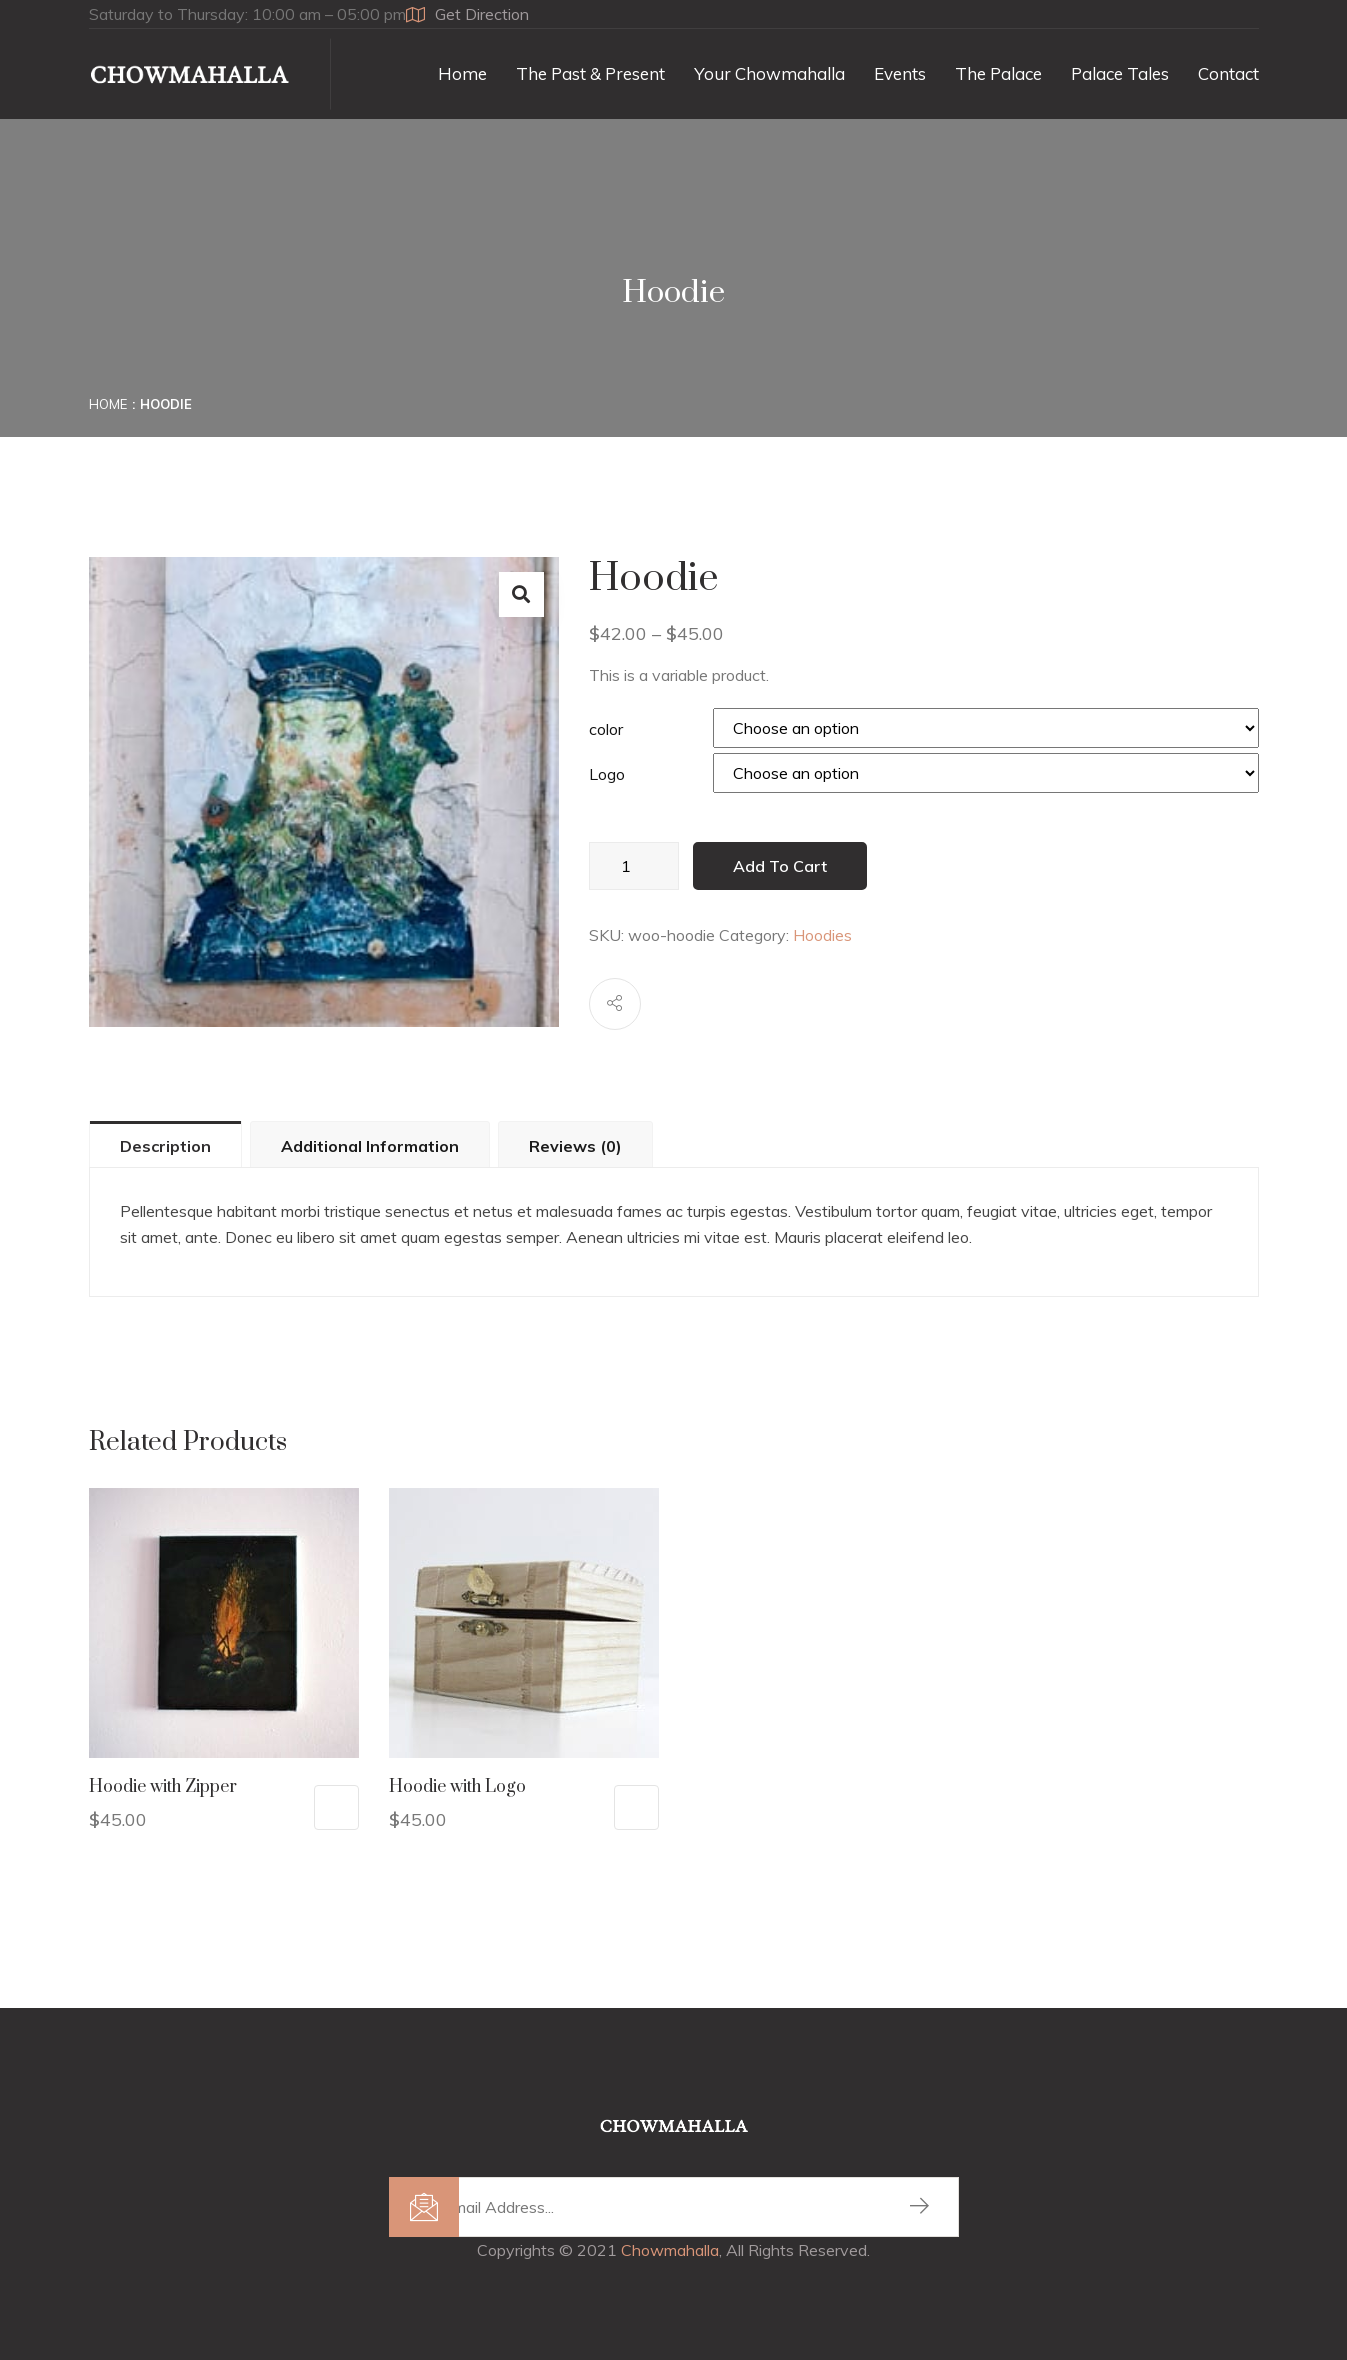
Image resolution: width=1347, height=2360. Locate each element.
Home (462, 73)
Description (165, 1146)
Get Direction (467, 14)
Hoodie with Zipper (163, 1787)
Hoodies (822, 935)
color (606, 729)
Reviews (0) (575, 1146)
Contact (1228, 73)
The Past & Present (590, 73)
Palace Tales (1120, 73)
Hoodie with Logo (457, 1787)
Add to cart (780, 866)
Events (900, 73)
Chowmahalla (670, 2250)
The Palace (998, 73)
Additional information (370, 1146)
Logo (607, 774)
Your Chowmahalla (769, 73)
